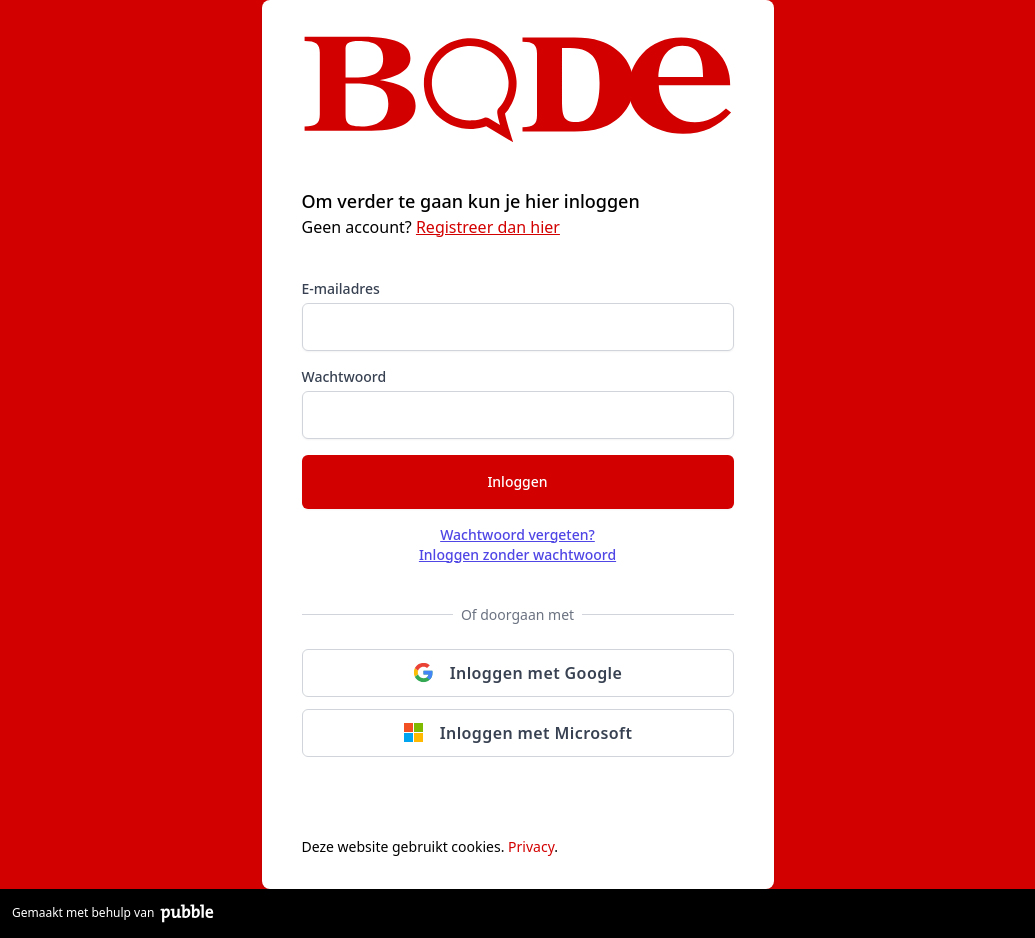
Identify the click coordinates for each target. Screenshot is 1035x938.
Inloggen (517, 481)
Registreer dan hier (488, 227)
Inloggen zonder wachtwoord (517, 554)
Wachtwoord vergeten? (517, 534)
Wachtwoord (344, 376)
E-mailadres (341, 288)
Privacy (531, 846)
